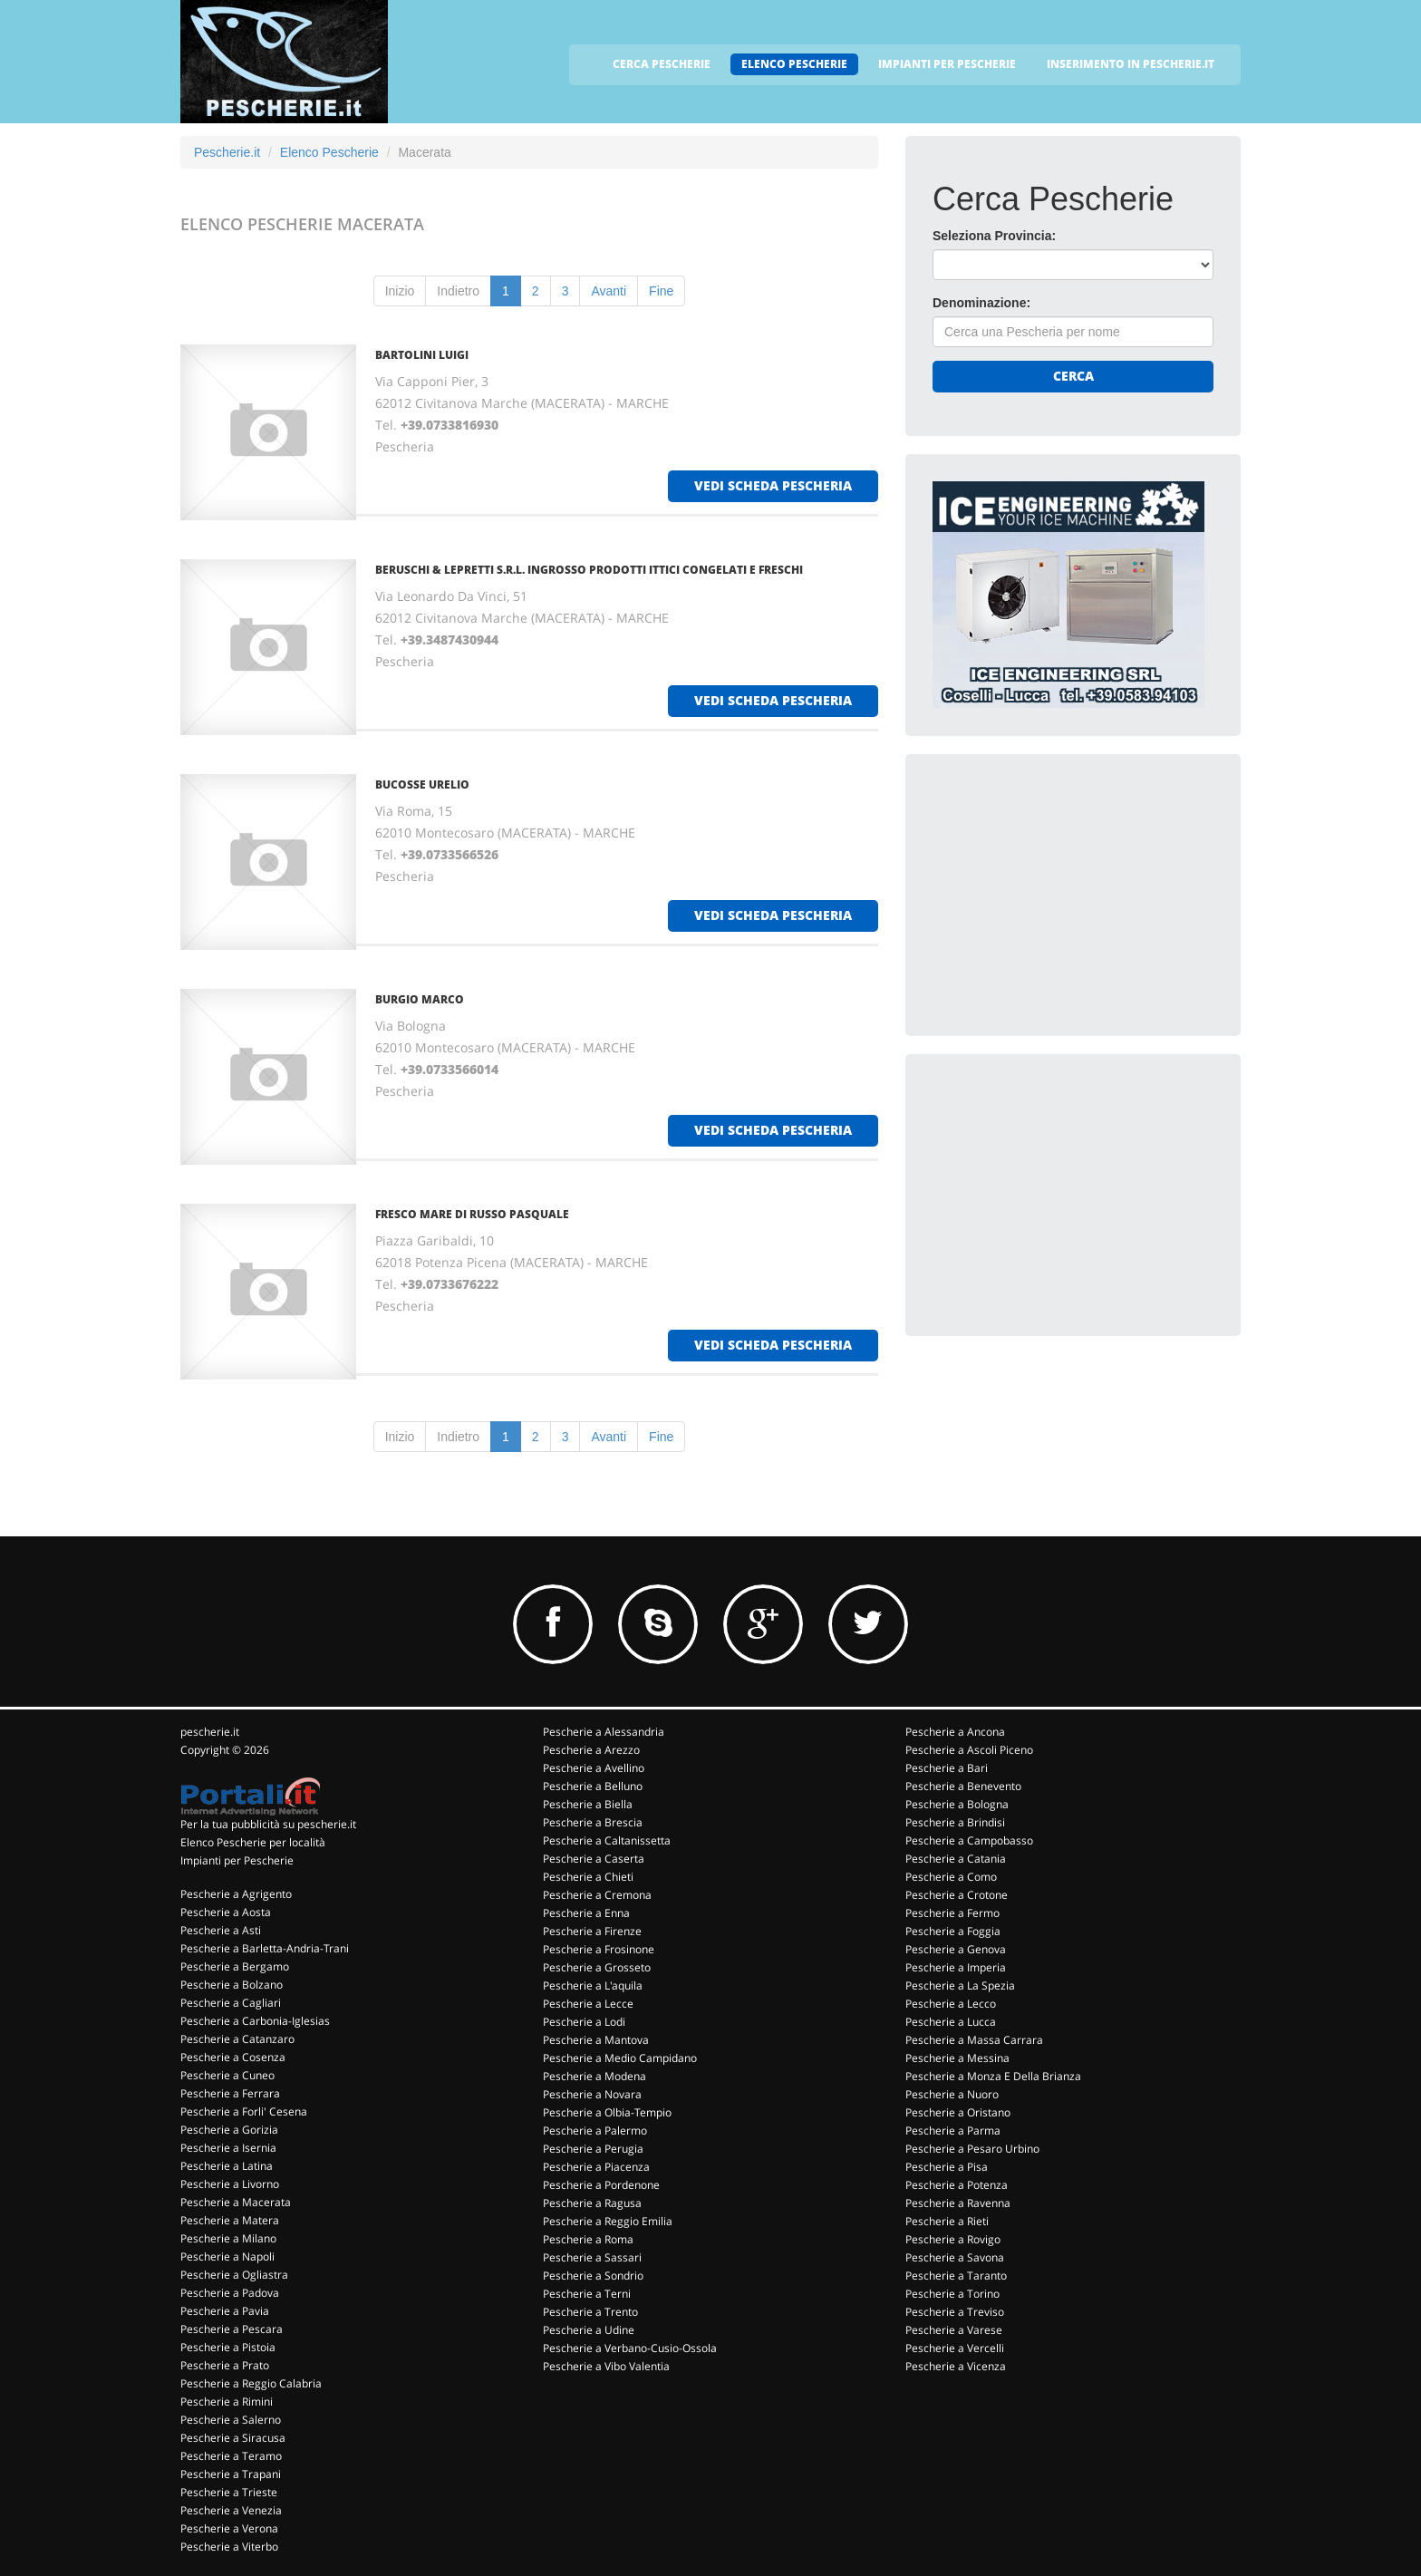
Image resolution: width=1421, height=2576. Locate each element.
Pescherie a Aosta (225, 1912)
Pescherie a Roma (588, 2239)
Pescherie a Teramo (231, 2456)
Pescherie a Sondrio (593, 2275)
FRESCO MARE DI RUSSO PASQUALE (472, 1214)
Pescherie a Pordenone (601, 2185)
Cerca (1073, 375)
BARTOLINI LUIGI (422, 355)
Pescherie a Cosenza (232, 2057)
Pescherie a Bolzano (231, 1984)
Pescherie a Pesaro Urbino (972, 2148)
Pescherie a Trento (590, 2311)
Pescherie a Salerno (230, 2419)
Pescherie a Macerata (235, 2202)
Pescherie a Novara (592, 2094)
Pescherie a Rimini (226, 2401)
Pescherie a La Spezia (960, 1985)
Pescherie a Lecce (588, 2003)
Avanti (608, 291)
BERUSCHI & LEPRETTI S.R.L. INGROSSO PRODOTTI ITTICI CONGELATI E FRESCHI (589, 569)
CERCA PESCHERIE (661, 64)
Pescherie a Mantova (596, 2040)
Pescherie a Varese (953, 2330)
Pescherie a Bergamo (234, 1966)
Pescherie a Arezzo (591, 1750)
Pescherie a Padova (229, 2292)
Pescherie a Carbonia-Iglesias (255, 2021)
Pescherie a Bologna (957, 1804)
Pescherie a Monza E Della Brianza (993, 2076)
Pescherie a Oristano (957, 2112)
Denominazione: (981, 302)
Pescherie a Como (951, 1876)
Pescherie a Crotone (956, 1895)
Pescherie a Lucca (950, 2021)
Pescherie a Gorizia (229, 2129)
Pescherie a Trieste (228, 2492)
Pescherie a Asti (220, 1930)
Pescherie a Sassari (592, 2257)
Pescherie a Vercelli (954, 2348)
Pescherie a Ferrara (230, 2093)
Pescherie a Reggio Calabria (251, 2383)
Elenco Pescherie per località (252, 1842)
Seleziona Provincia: (994, 235)
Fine (661, 291)
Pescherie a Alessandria (603, 1731)
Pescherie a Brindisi (955, 1822)
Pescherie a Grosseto (597, 1967)
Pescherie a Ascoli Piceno (969, 1750)
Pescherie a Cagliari (230, 2002)
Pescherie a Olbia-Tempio (607, 2112)
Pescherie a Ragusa (592, 2203)
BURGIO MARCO (419, 999)
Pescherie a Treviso (954, 2311)
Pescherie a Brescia (593, 1822)
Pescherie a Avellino (593, 1768)
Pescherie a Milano (228, 2238)
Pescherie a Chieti (588, 1876)
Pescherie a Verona (229, 2528)
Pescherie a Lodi (584, 2021)
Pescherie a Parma (952, 2130)
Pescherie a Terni (587, 2293)
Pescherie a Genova (955, 1949)
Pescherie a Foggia (952, 1931)
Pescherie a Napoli (227, 2256)
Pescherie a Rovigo (952, 2239)
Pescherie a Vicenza (955, 2366)
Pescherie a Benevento (963, 1786)
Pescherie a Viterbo (229, 2546)
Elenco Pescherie (329, 152)
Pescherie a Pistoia (228, 2347)
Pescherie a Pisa (946, 2166)
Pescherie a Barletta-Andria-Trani (264, 1948)
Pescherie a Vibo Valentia (606, 2366)
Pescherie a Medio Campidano (620, 2058)
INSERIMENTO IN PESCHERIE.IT (1130, 64)
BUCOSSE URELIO (422, 784)
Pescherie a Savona (954, 2257)
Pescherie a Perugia (593, 2148)
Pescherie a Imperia (955, 1967)
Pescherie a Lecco (950, 2003)
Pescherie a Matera (229, 2220)
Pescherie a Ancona (955, 1731)
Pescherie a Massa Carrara (974, 2040)
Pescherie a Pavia (224, 2311)
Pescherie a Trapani (230, 2474)
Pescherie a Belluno (593, 1786)
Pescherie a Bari (946, 1768)
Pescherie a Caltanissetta (607, 1840)
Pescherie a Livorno (229, 2184)
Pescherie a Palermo (595, 2130)
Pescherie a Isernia (228, 2147)
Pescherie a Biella (588, 1804)
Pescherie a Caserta (593, 1858)
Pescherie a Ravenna (957, 2203)
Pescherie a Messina (957, 2058)
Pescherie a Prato (224, 2365)
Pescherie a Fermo (952, 1913)
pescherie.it (209, 1731)
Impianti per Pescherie (237, 1860)
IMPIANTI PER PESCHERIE (947, 64)
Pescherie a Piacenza (596, 2166)
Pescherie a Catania (955, 1858)
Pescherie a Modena (594, 2076)
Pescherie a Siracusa (232, 2437)
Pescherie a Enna (586, 1913)
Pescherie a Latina (226, 2166)
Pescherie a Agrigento (236, 1894)
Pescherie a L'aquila (593, 1985)
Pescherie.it (227, 152)
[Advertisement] (1068, 894)
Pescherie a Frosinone (598, 1949)
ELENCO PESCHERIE (794, 64)
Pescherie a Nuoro (952, 2094)
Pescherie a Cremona (597, 1895)
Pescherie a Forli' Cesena (243, 2111)
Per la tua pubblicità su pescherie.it (268, 1824)
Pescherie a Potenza (956, 2185)
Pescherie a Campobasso (969, 1840)
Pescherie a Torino (952, 2293)
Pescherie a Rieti (947, 2221)
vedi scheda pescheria (773, 485)
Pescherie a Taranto (956, 2275)
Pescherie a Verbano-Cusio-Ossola (630, 2348)
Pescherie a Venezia (231, 2510)
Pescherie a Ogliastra (234, 2274)
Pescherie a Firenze (592, 1931)
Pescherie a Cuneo (227, 2075)
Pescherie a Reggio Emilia (607, 2221)
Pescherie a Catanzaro (237, 2039)
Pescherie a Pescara (231, 2329)
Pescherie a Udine (588, 2330)
